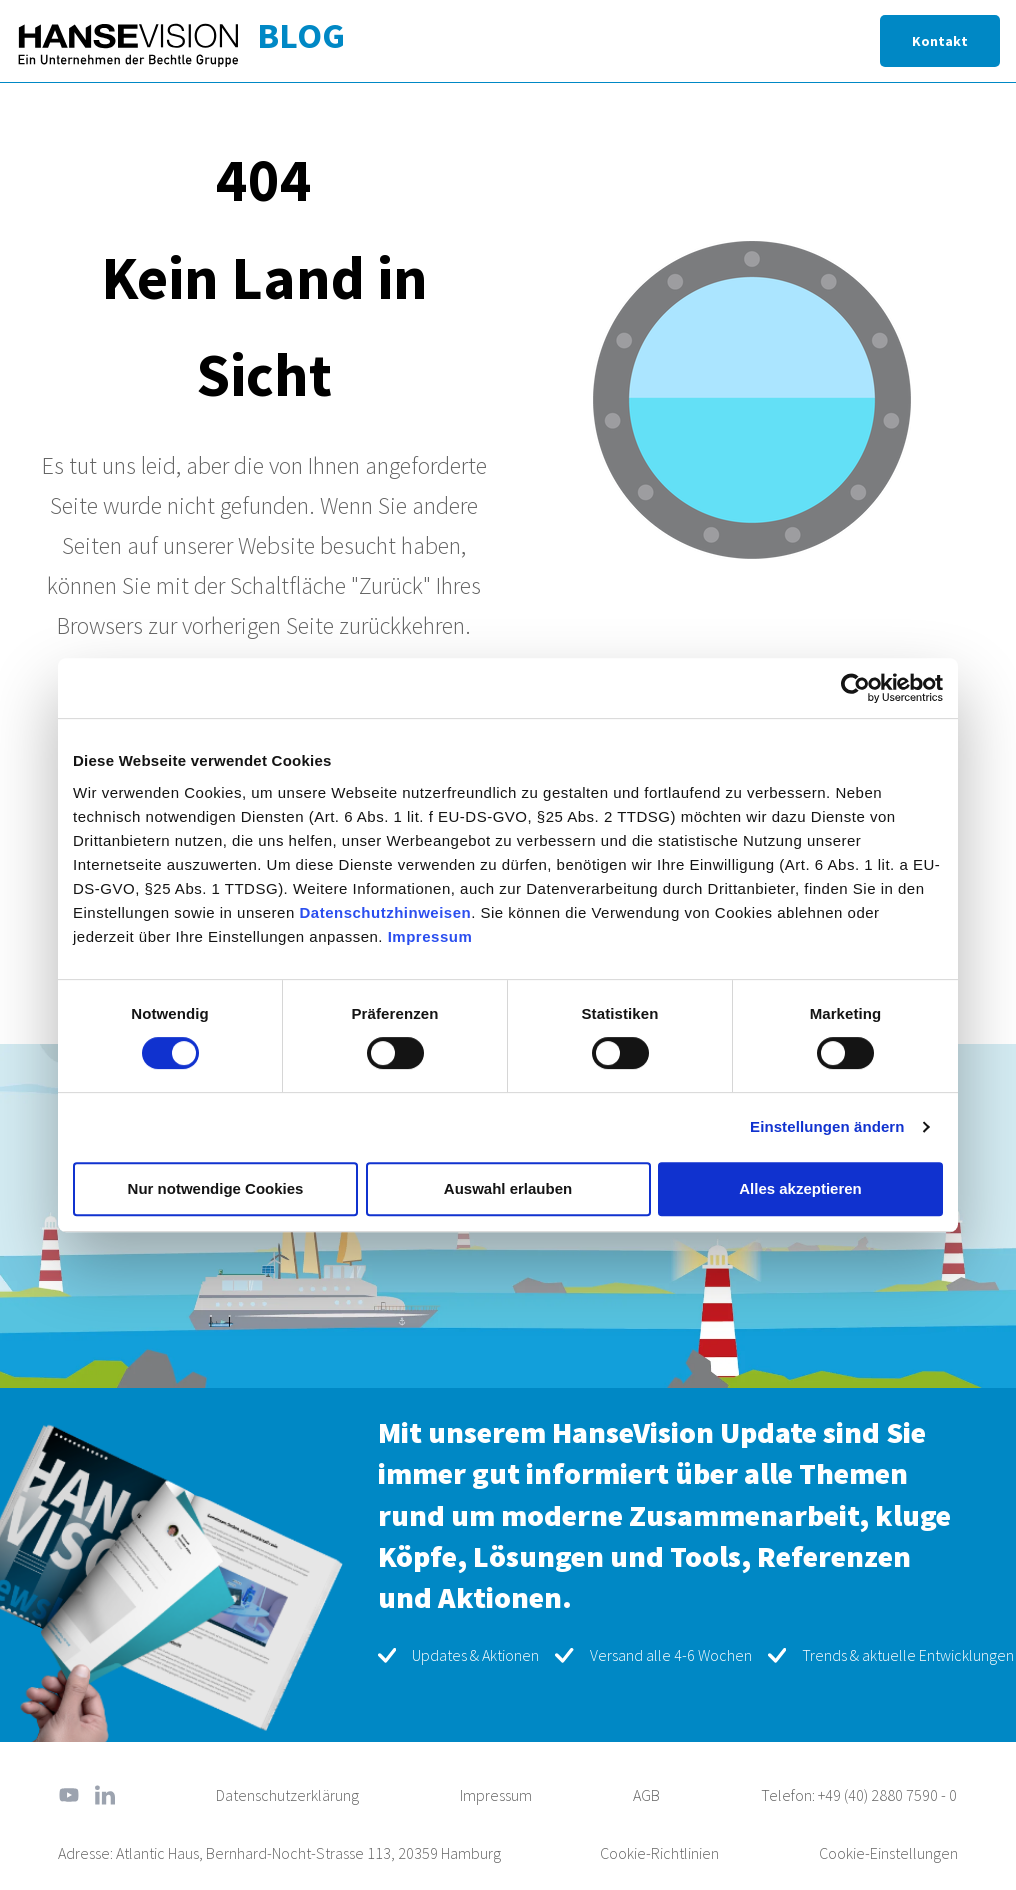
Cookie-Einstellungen (888, 1853)
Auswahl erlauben (508, 1188)
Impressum (430, 936)
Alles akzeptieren (800, 1188)
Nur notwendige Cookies (216, 1188)
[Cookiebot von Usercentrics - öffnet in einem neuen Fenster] (855, 688)
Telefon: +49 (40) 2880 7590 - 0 (859, 1795)
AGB (646, 1795)
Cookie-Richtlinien (659, 1853)
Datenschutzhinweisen (385, 912)
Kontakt (940, 41)
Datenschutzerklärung (287, 1795)
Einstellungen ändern (827, 1126)
